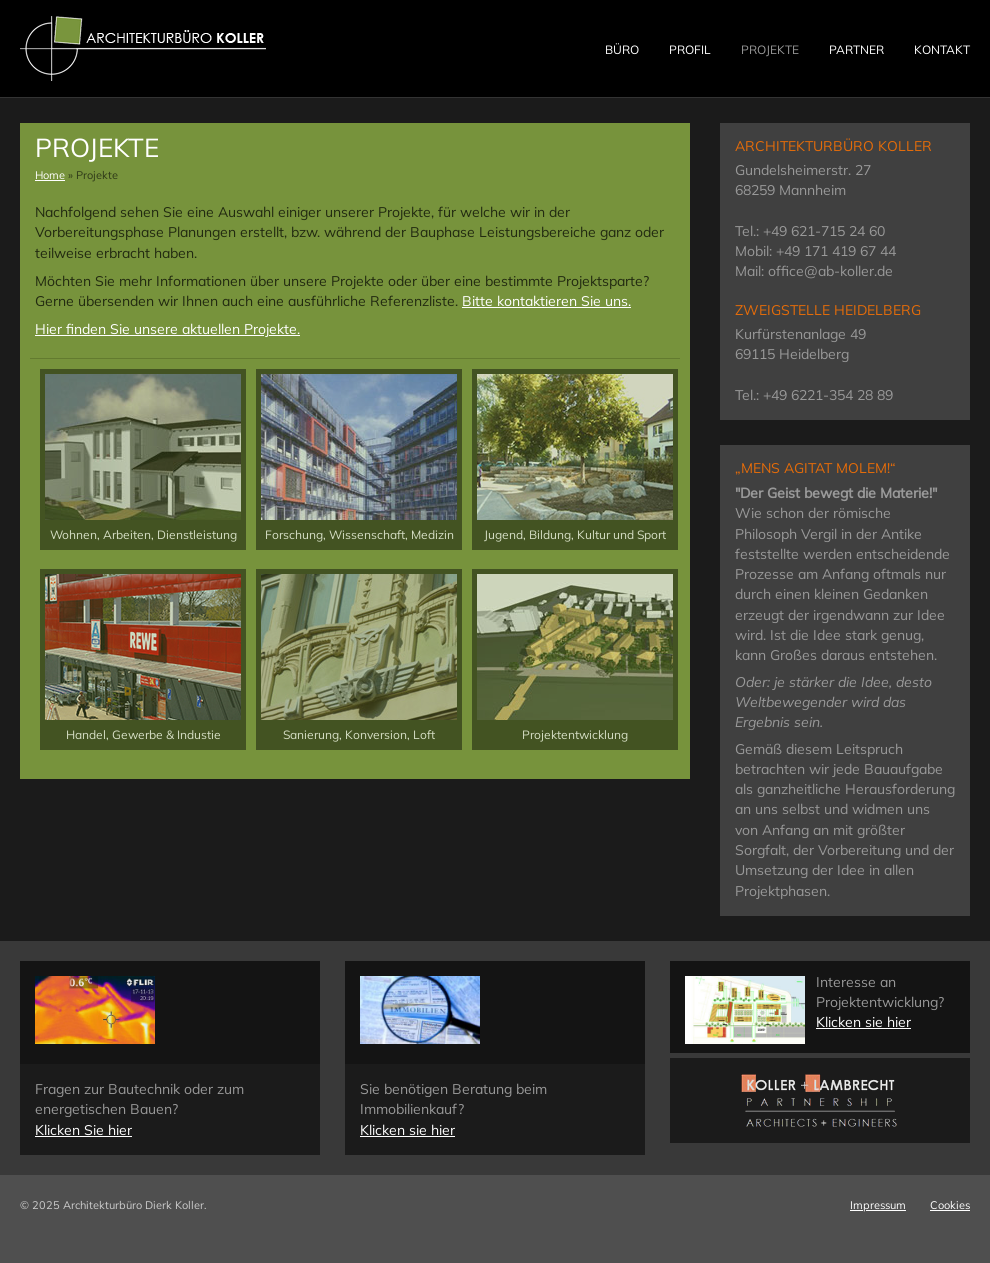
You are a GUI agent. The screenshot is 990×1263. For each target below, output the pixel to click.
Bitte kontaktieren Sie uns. (546, 301)
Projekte (770, 49)
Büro (622, 49)
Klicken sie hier (407, 1130)
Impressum (878, 1205)
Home (50, 175)
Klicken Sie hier (83, 1130)
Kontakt (942, 49)
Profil (690, 49)
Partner (856, 49)
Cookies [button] (950, 1205)
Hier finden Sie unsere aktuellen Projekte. (167, 329)
